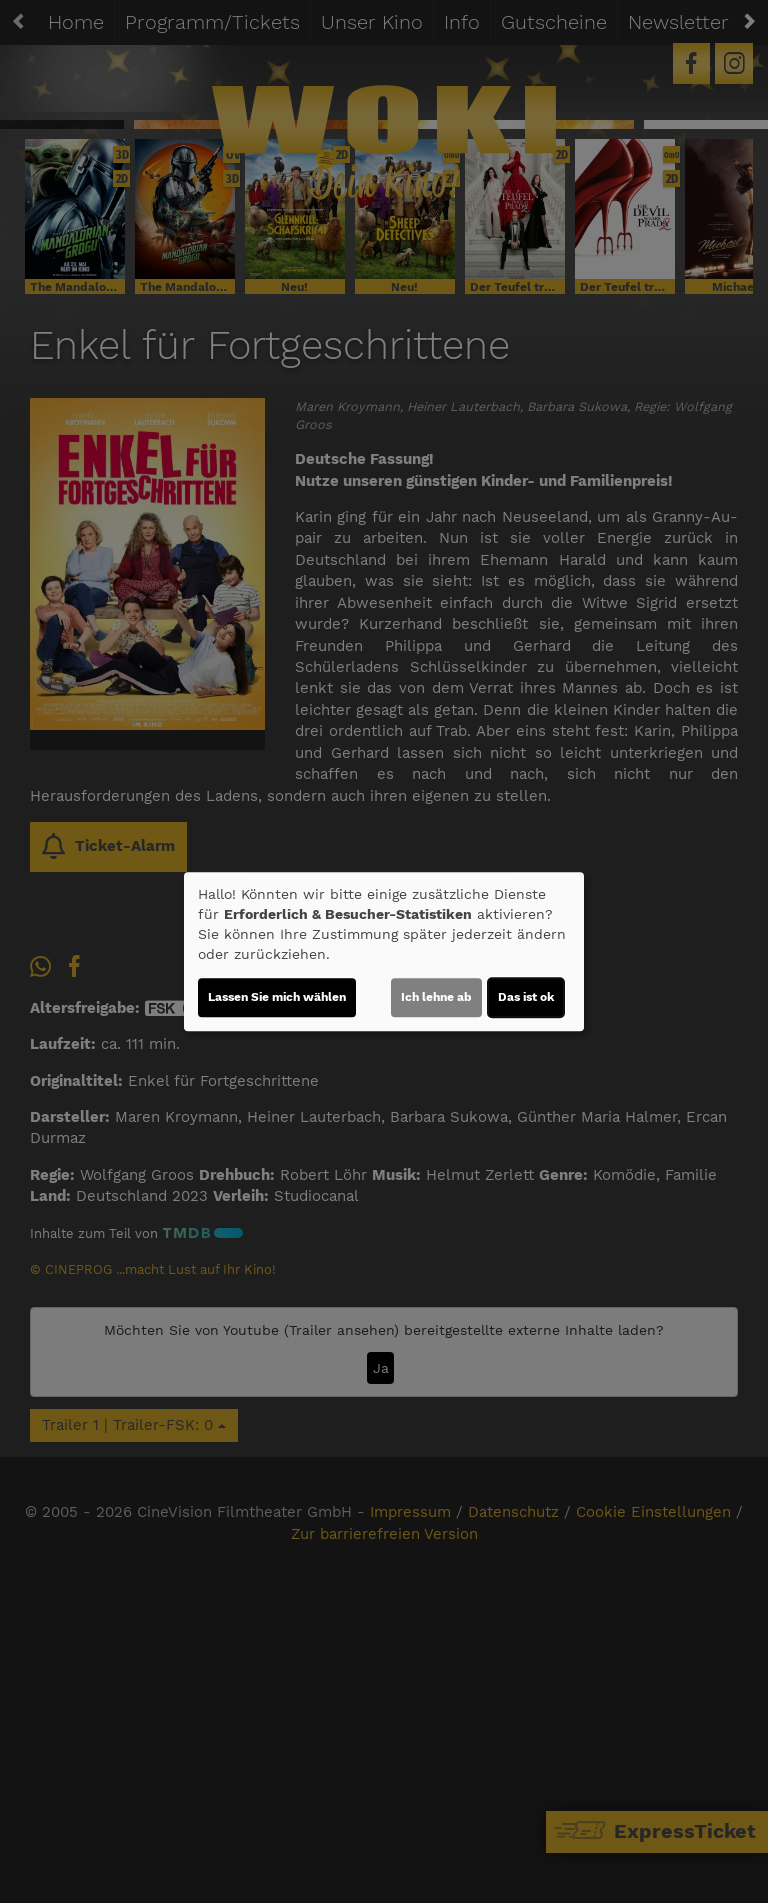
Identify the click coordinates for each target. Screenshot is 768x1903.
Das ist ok (526, 997)
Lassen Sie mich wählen (277, 997)
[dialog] (384, 952)
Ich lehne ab (436, 997)
